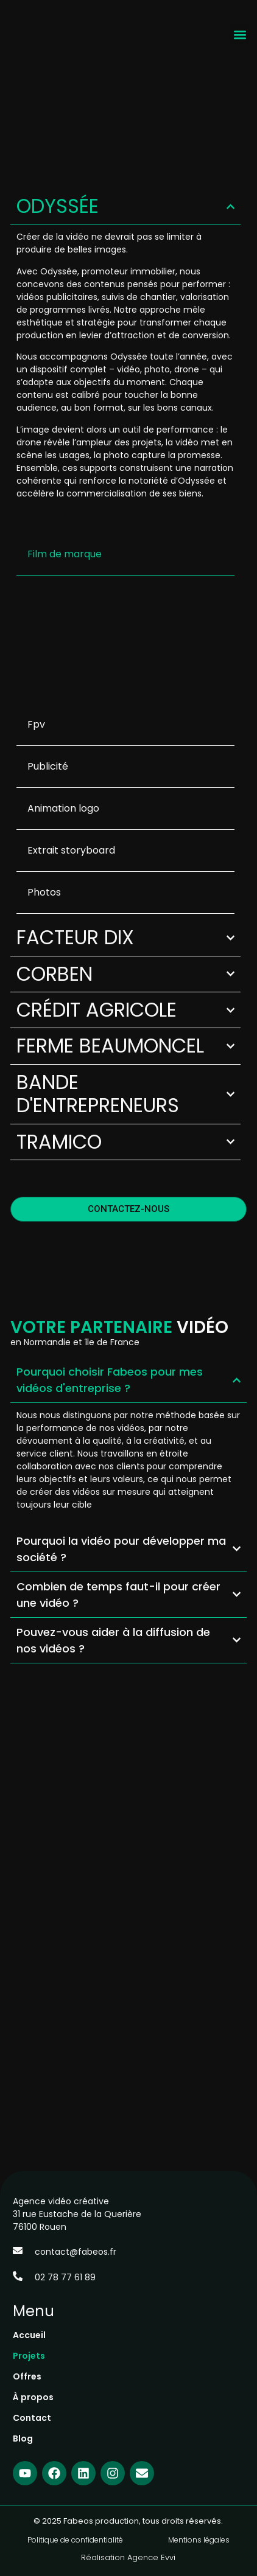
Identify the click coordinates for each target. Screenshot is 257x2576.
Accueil (29, 2335)
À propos (33, 2397)
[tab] (125, 555)
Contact (32, 2418)
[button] (240, 34)
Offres (27, 2376)
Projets (29, 2356)
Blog (23, 2438)
